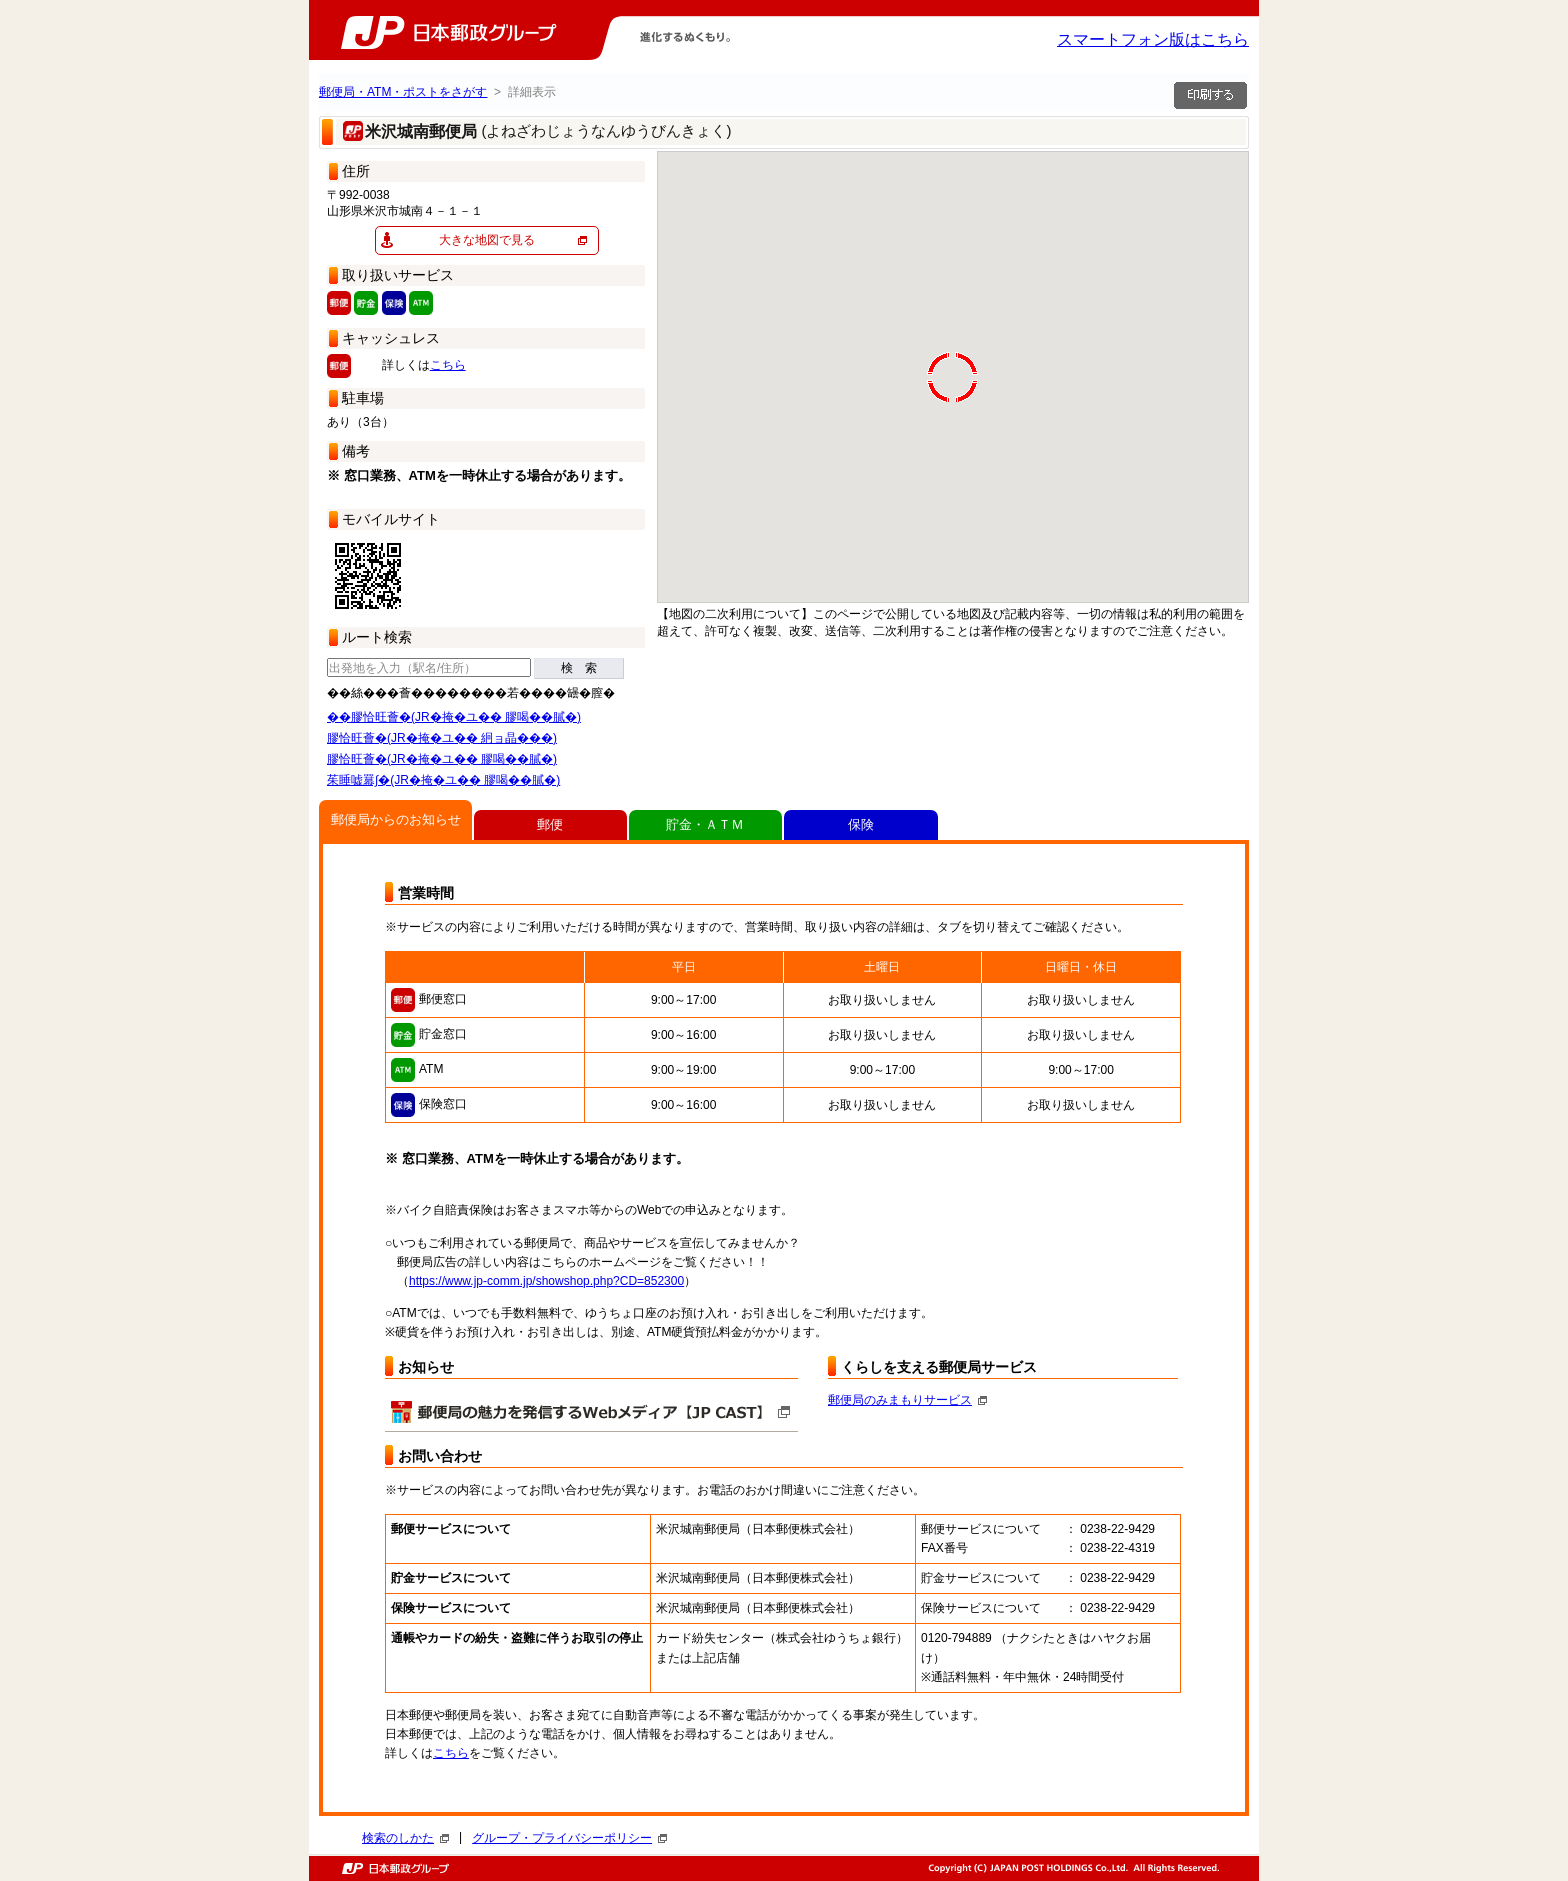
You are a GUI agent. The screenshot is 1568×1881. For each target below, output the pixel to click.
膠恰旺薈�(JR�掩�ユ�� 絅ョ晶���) (442, 738)
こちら (448, 365)
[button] (803, 414)
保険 (861, 824)
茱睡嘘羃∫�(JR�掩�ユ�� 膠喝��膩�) (443, 780)
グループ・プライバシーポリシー (569, 1838)
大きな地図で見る (487, 240)
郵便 (550, 824)
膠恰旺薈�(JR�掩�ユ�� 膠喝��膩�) (442, 759)
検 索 (579, 668)
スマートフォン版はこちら (1153, 39)
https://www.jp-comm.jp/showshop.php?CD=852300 (546, 1281)
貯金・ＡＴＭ (705, 824)
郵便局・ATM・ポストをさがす (403, 92)
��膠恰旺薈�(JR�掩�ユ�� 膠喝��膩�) (454, 717)
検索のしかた (405, 1838)
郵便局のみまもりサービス (907, 1400)
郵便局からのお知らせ (396, 819)
